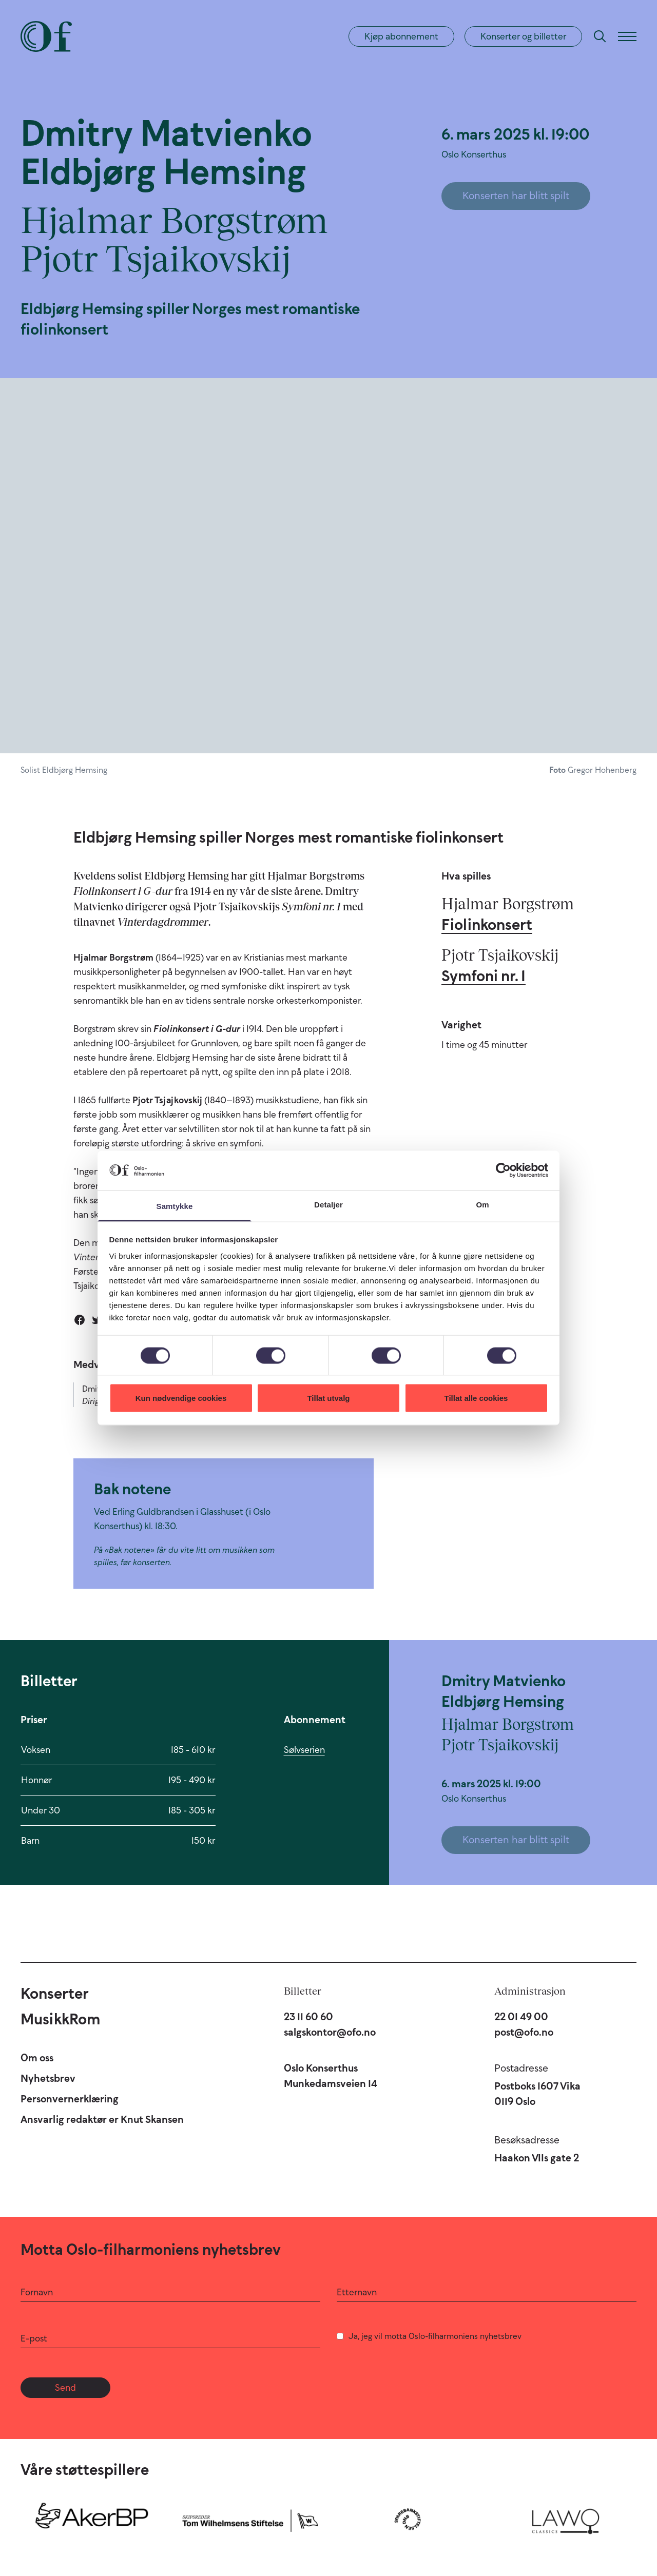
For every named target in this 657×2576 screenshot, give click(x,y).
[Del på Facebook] (79, 1320)
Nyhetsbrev (48, 2078)
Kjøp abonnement (401, 36)
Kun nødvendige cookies (181, 1398)
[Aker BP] (92, 2519)
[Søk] (600, 36)
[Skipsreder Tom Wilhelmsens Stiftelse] (250, 2519)
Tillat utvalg (328, 1398)
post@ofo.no (523, 2032)
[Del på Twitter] (97, 1320)
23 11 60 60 (308, 2016)
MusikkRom (60, 2019)
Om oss (37, 2057)
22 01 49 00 (521, 2016)
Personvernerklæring (70, 2098)
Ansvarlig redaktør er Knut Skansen (102, 2119)
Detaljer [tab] (328, 1204)
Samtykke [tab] (175, 1205)
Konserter (55, 1993)
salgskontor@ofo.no (330, 2032)
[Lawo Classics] (565, 2519)
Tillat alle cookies (476, 1398)
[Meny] (627, 36)
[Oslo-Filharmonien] (46, 36)
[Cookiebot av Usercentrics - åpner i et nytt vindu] (503, 1170)
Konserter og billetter (523, 36)
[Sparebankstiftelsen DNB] (407, 2519)
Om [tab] (482, 1204)
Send (65, 2388)
